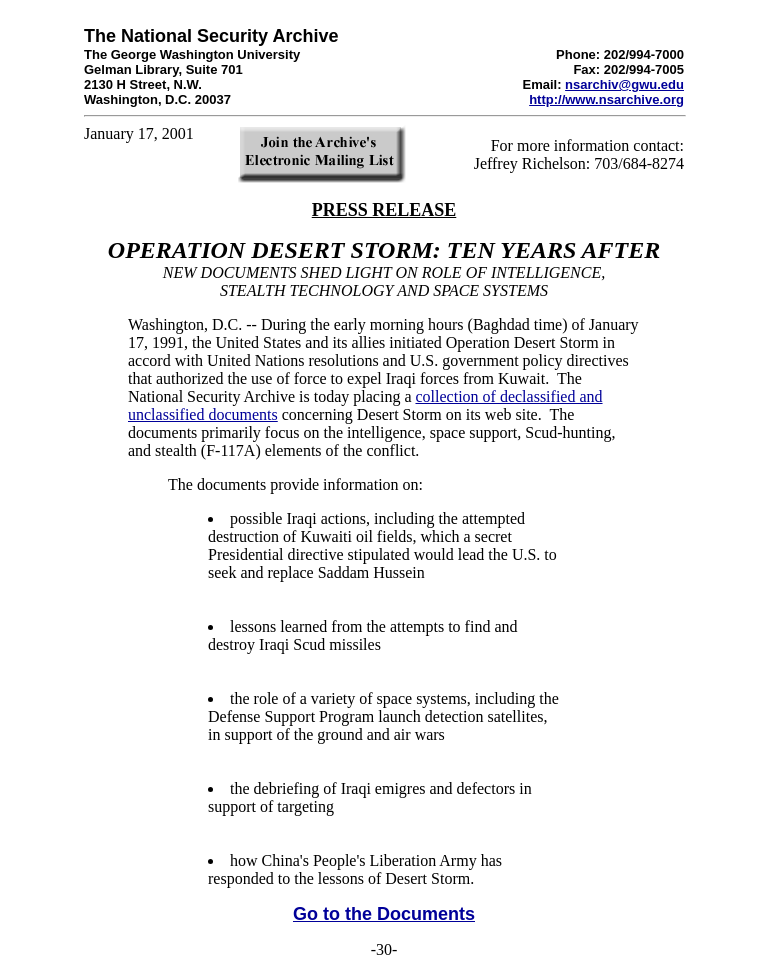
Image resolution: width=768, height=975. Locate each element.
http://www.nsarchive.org (606, 99)
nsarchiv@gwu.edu (624, 84)
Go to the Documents (384, 914)
